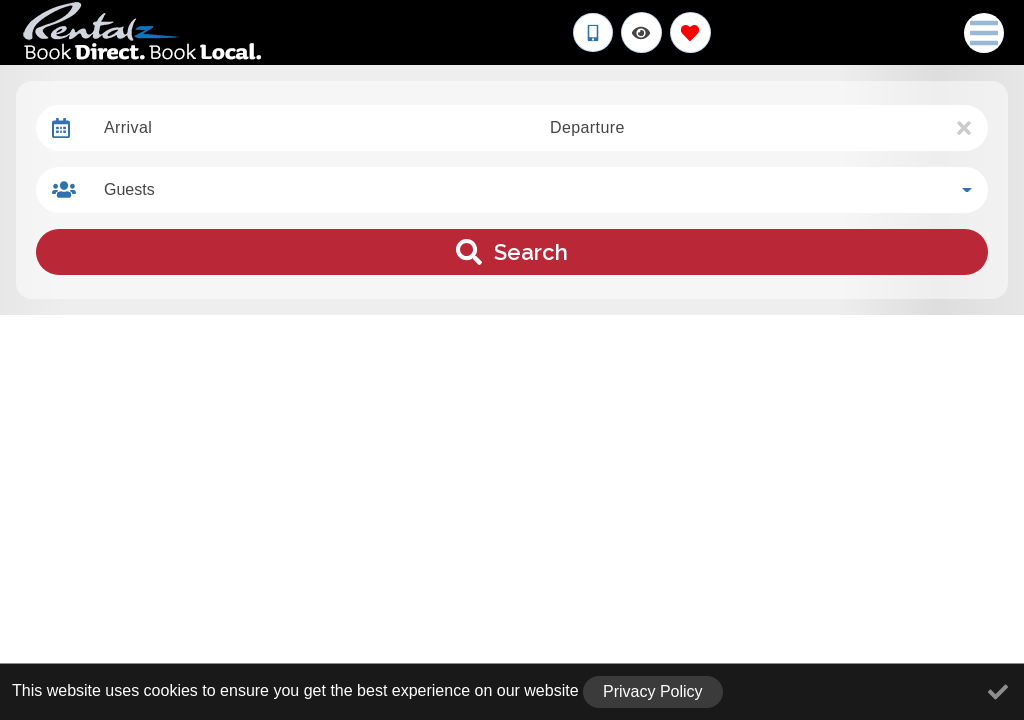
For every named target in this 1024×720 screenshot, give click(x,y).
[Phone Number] (593, 33)
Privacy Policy (653, 691)
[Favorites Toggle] (690, 32)
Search (512, 252)
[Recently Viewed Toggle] (641, 32)
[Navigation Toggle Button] (984, 33)
